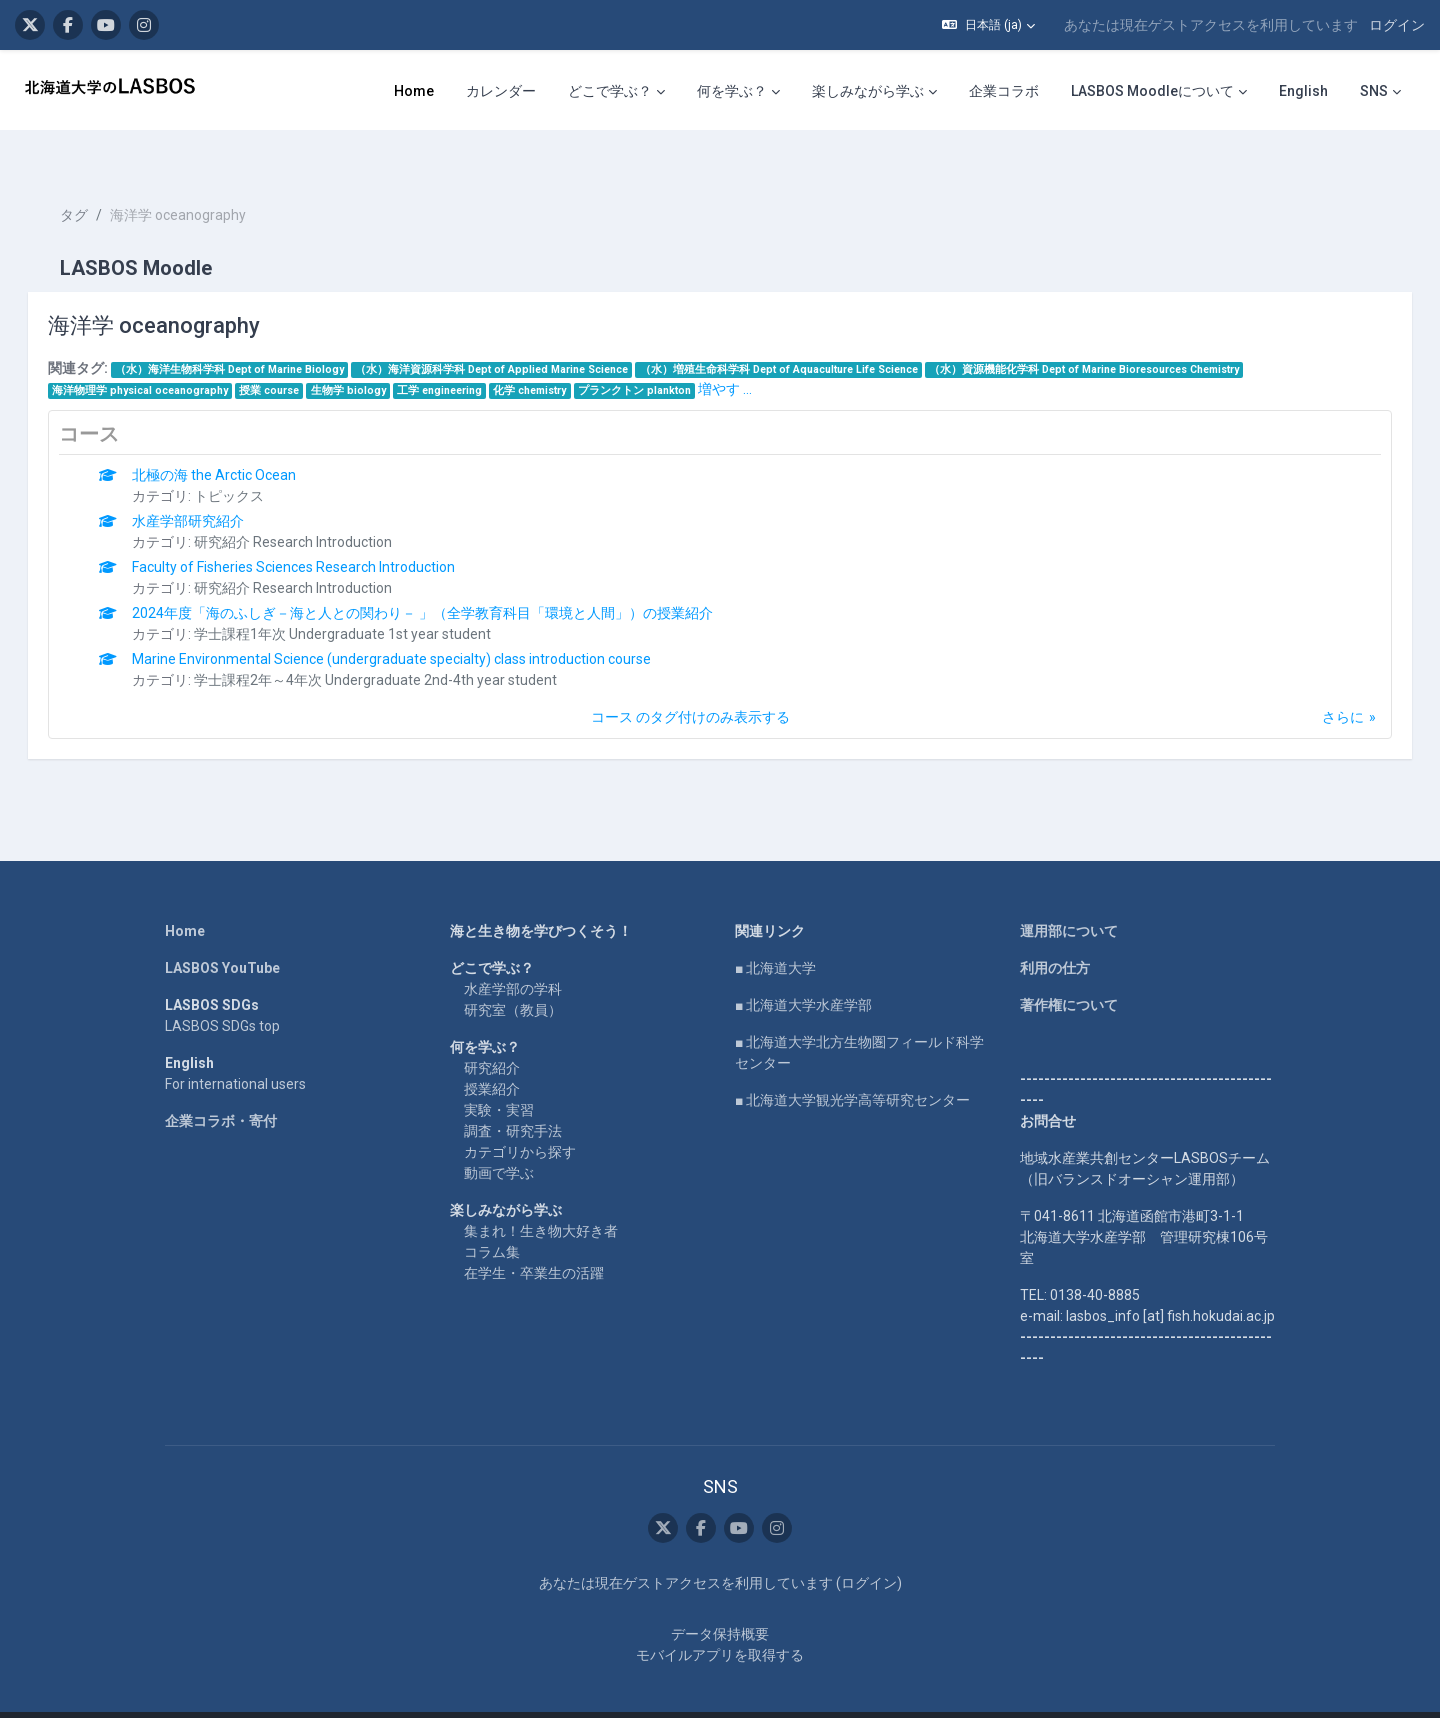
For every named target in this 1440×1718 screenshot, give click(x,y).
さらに (1315, 681)
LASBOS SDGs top (222, 990)
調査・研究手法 (513, 1095)
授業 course (298, 354)
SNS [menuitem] (1374, 91)
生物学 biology (376, 354)
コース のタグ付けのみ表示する (690, 681)
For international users (235, 1048)
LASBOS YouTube (222, 932)
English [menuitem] (1303, 91)
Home (185, 895)
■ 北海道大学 (775, 932)
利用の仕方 (1055, 932)
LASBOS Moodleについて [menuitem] (1152, 91)
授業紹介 (492, 1053)
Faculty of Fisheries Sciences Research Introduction (322, 531)
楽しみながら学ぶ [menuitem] (868, 91)
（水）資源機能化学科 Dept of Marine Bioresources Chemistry (1112, 333)
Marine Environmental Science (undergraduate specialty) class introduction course (420, 623)
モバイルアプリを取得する (720, 1620)
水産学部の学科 (513, 953)
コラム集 (492, 1216)
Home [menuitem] (414, 91)
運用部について (1069, 895)
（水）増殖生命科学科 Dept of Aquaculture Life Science (807, 333)
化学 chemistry (558, 354)
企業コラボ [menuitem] (1004, 91)
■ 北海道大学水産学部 (803, 969)
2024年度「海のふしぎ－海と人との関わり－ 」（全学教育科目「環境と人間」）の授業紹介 (451, 577)
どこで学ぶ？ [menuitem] (610, 91)
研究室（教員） (513, 974)
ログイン (1397, 25)
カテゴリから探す (520, 1116)
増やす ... (753, 353)
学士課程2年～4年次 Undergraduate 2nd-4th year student (404, 644)
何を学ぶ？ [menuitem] (732, 91)
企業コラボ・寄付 (221, 1085)
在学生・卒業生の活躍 (534, 1237)
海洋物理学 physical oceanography (168, 354)
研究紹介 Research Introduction (322, 506)
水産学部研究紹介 (217, 485)
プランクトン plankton (662, 354)
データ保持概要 (720, 1599)
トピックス (258, 460)
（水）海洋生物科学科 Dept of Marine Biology (257, 333)
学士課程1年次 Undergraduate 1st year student (371, 598)
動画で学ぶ (499, 1137)
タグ (102, 180)
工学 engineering (467, 354)
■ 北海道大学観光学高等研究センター (852, 1064)
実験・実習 (499, 1074)
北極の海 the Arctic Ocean (243, 439)
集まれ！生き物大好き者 (541, 1195)
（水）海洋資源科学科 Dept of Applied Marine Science (520, 333)
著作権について (1069, 969)
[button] (988, 25)
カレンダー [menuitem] (501, 91)
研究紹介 (492, 1032)
